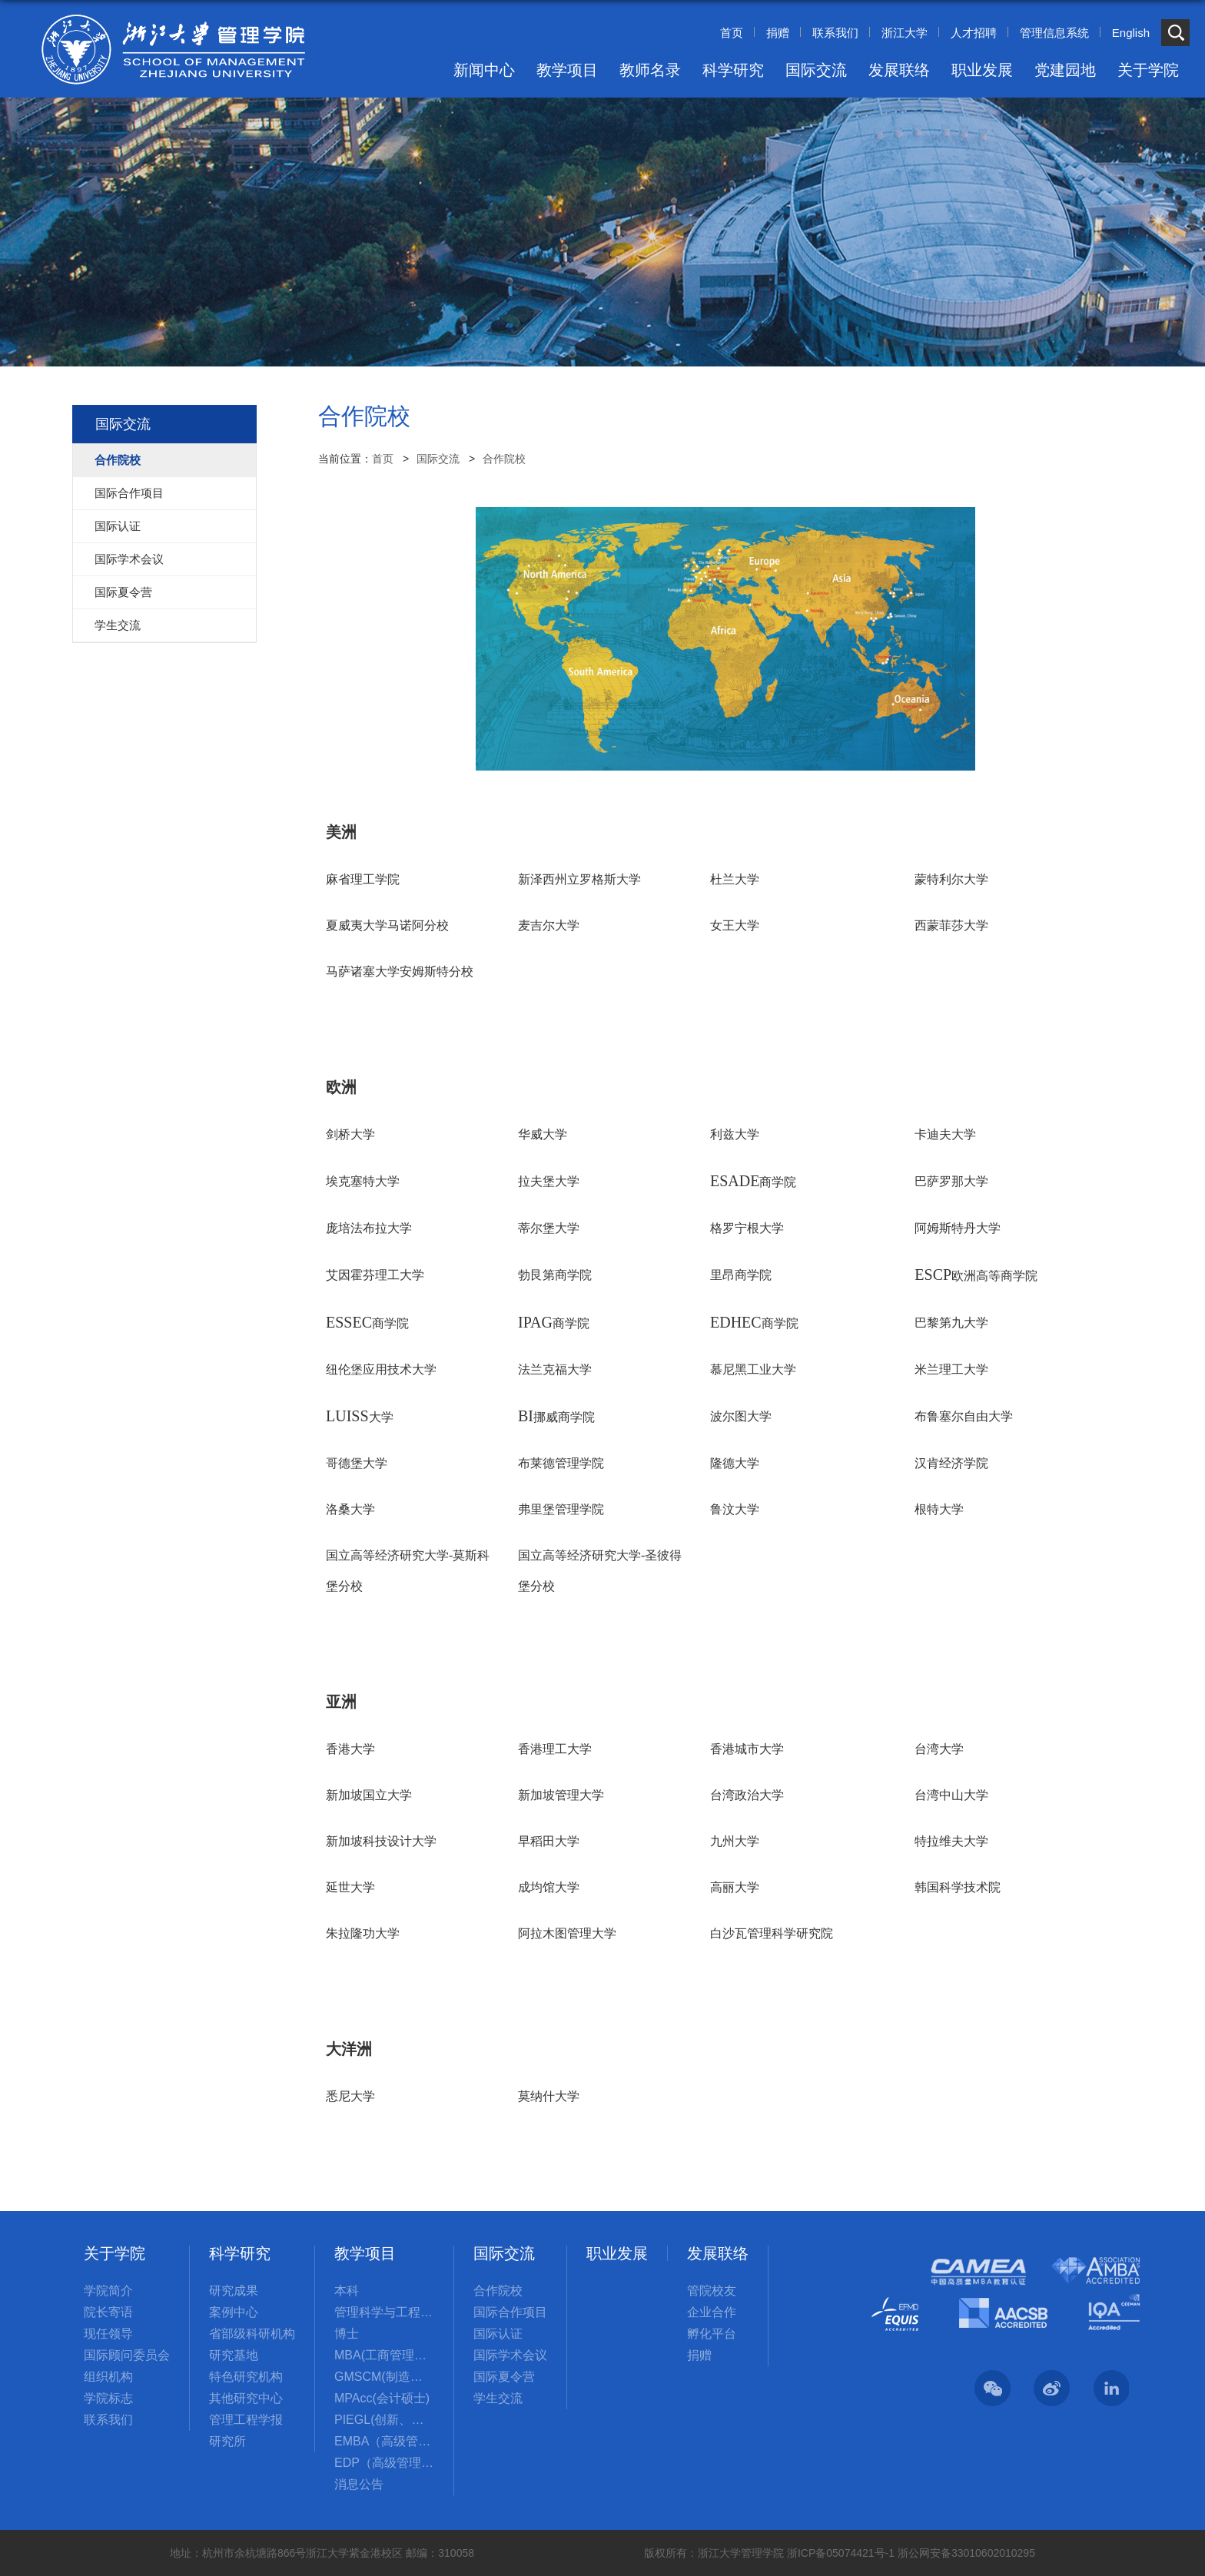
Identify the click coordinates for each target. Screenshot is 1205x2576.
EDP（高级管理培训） (384, 2462)
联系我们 (835, 32)
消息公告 (358, 2484)
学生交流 (498, 2398)
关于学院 (1148, 69)
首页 (731, 32)
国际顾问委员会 (127, 2355)
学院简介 (108, 2290)
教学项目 (567, 69)
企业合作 (711, 2312)
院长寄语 (108, 2312)
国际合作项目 (510, 2312)
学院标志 (108, 2398)
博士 (346, 2333)
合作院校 (504, 459)
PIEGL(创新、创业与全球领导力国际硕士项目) (384, 2419)
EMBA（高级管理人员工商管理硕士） (384, 2441)
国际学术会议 (510, 2355)
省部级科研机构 (252, 2333)
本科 (346, 2290)
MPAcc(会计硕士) (382, 2398)
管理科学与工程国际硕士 (384, 2312)
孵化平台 (711, 2333)
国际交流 (816, 69)
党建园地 (1065, 69)
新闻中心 (484, 69)
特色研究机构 (246, 2376)
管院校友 (711, 2290)
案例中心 (233, 2312)
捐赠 (777, 32)
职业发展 (982, 69)
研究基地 (233, 2355)
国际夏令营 (504, 2376)
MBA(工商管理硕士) (384, 2355)
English (1131, 32)
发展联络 (899, 69)
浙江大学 (904, 32)
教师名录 (650, 69)
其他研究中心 (246, 2398)
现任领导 (108, 2333)
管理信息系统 (1054, 32)
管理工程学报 (246, 2419)
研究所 (227, 2441)
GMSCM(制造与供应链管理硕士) (384, 2376)
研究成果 (233, 2290)
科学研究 (733, 69)
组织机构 (108, 2376)
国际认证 (498, 2333)
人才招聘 (974, 32)
